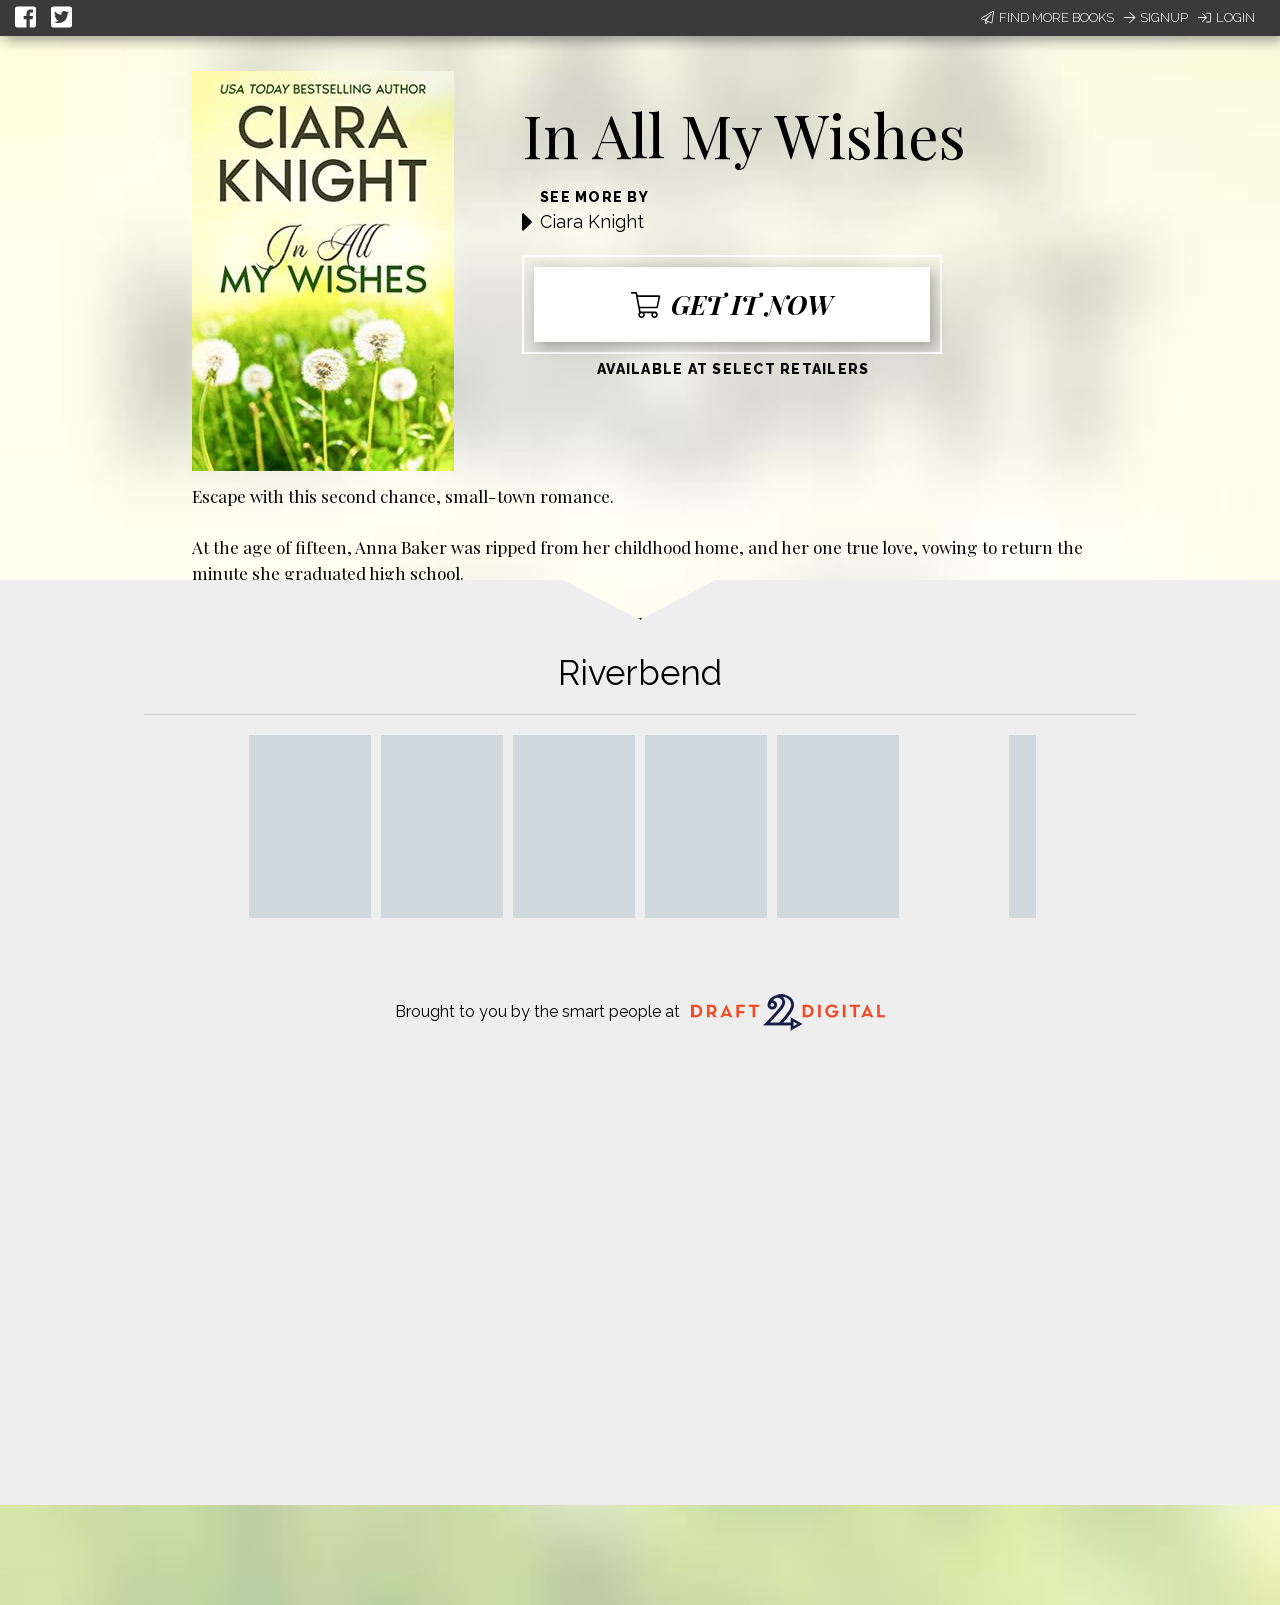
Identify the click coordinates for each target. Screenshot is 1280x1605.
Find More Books (1047, 17)
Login (1226, 17)
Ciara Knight (592, 221)
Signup (1156, 17)
